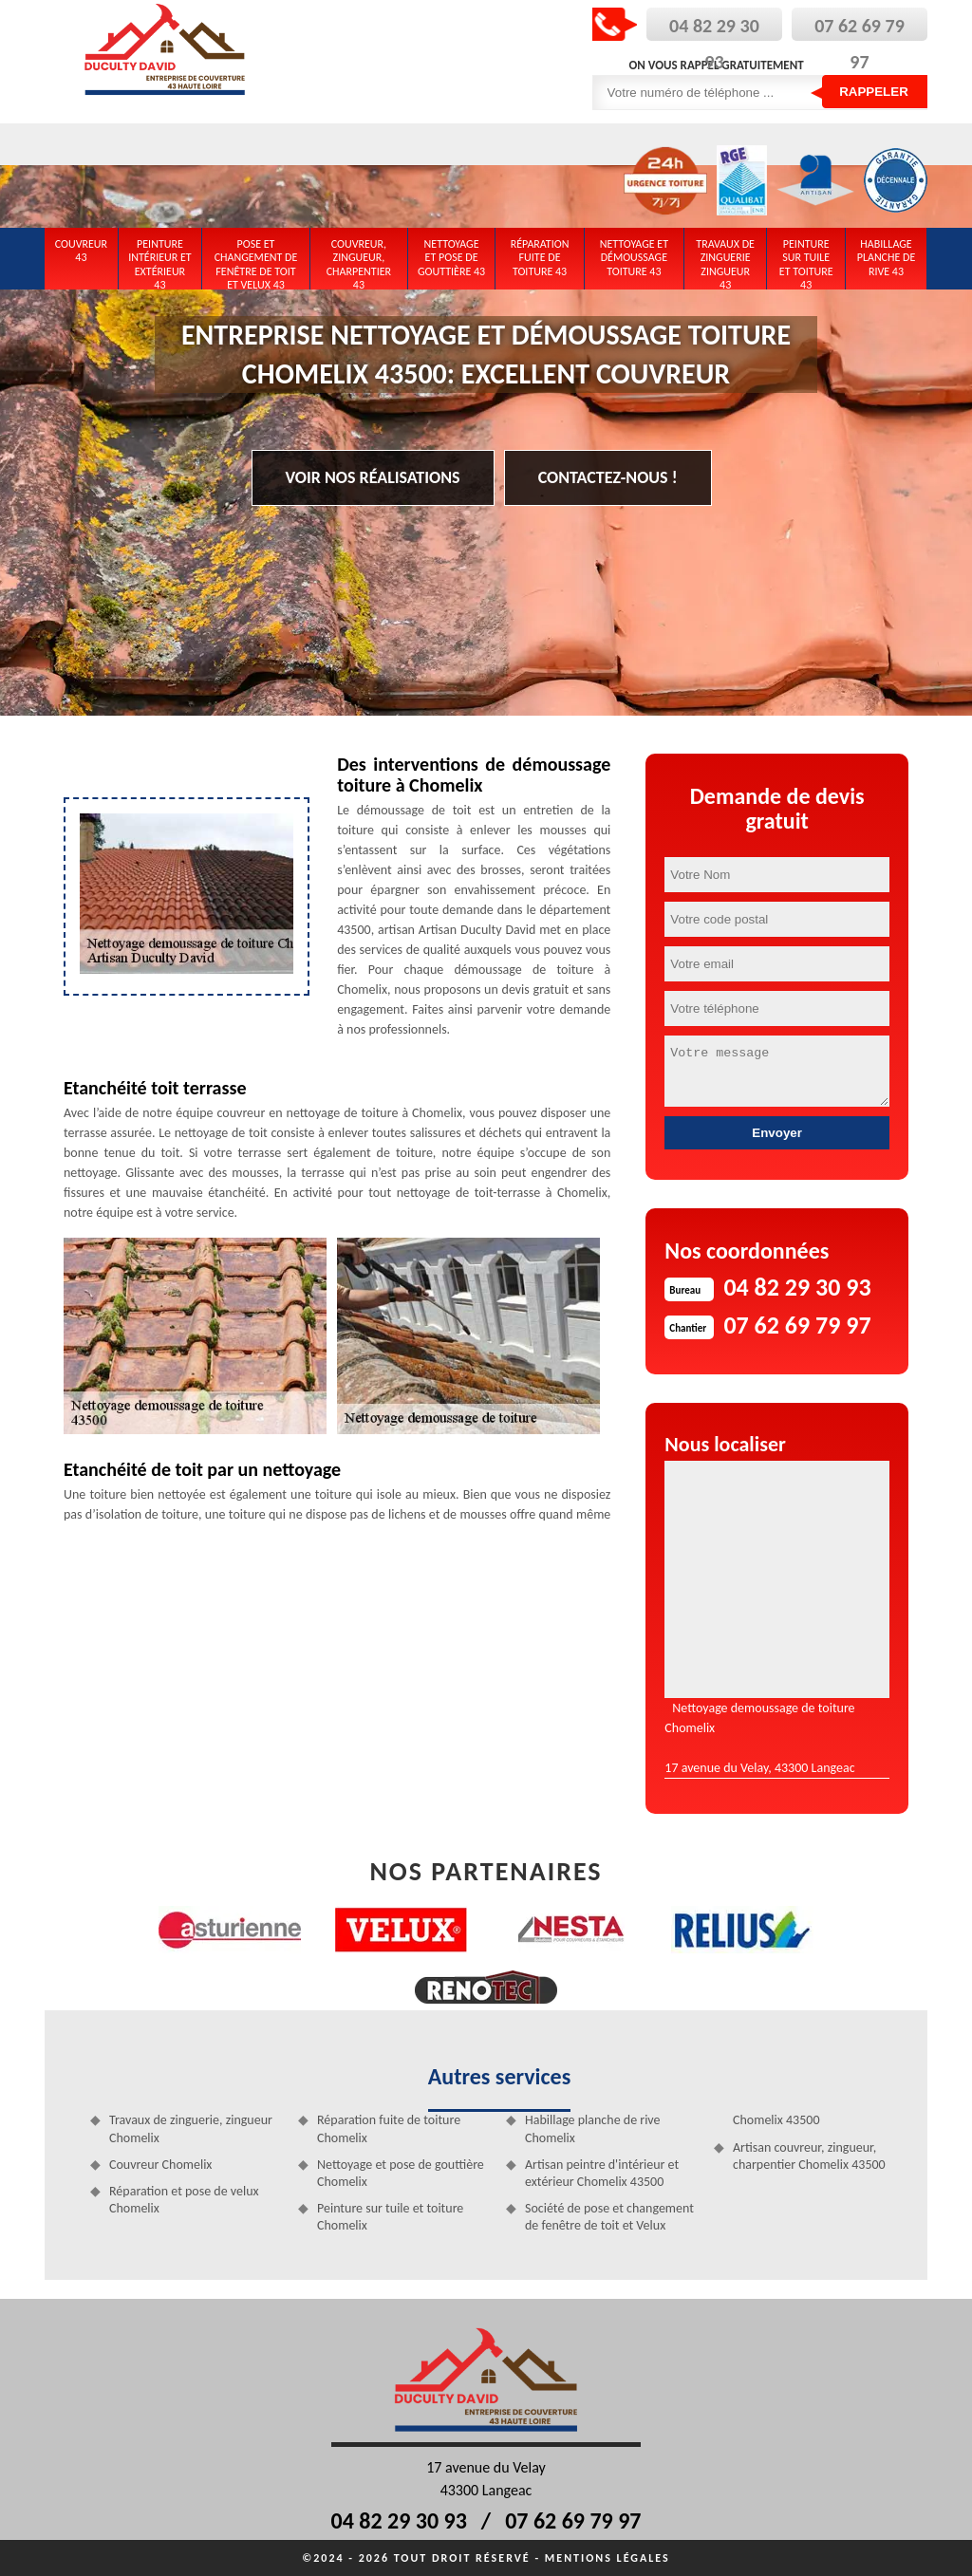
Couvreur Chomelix (160, 2164)
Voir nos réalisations (373, 477)
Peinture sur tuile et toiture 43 (806, 261)
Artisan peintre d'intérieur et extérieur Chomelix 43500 (602, 2173)
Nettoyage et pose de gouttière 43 (451, 257)
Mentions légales (607, 2558)
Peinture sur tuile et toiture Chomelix (390, 2216)
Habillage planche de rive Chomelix (593, 2128)
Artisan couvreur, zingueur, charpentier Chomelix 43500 (809, 2156)
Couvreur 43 (81, 250)
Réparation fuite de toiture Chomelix (388, 2128)
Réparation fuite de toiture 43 (540, 257)
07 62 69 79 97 (573, 2520)
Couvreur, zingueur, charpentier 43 (359, 261)
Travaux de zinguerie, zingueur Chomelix (190, 2128)
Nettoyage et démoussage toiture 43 (634, 257)
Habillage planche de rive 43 (886, 257)
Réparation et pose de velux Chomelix (184, 2199)
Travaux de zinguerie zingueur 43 (725, 261)
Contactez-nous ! (608, 477)
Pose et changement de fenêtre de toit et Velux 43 (256, 261)
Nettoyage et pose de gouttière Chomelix (400, 2173)
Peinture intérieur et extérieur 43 (160, 261)
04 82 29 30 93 (399, 2520)
